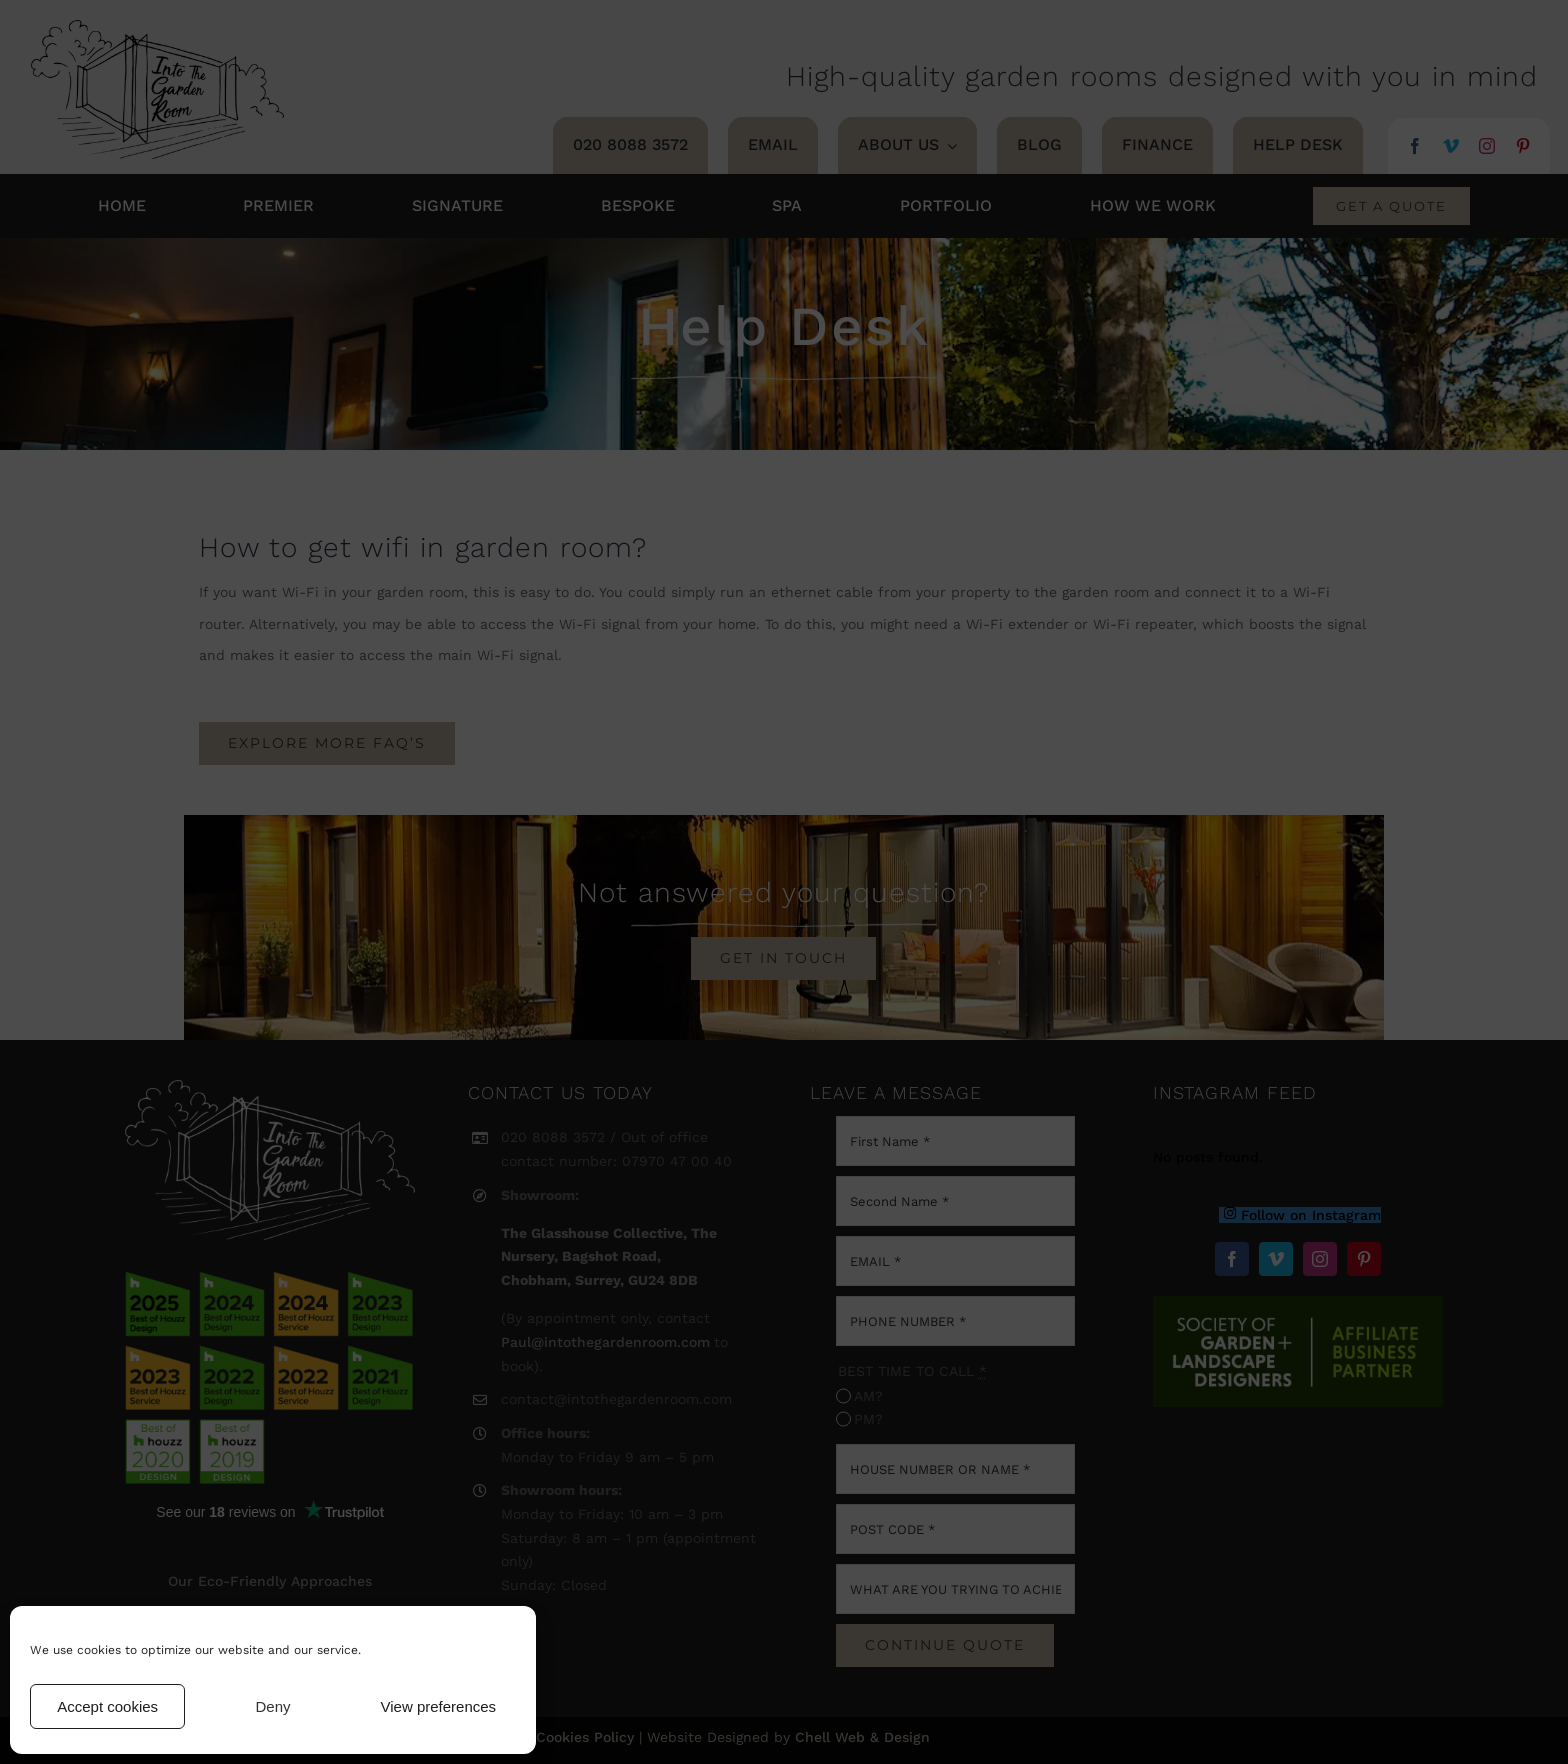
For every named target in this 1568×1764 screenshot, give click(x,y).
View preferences (439, 1706)
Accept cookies (107, 1706)
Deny (272, 1706)
